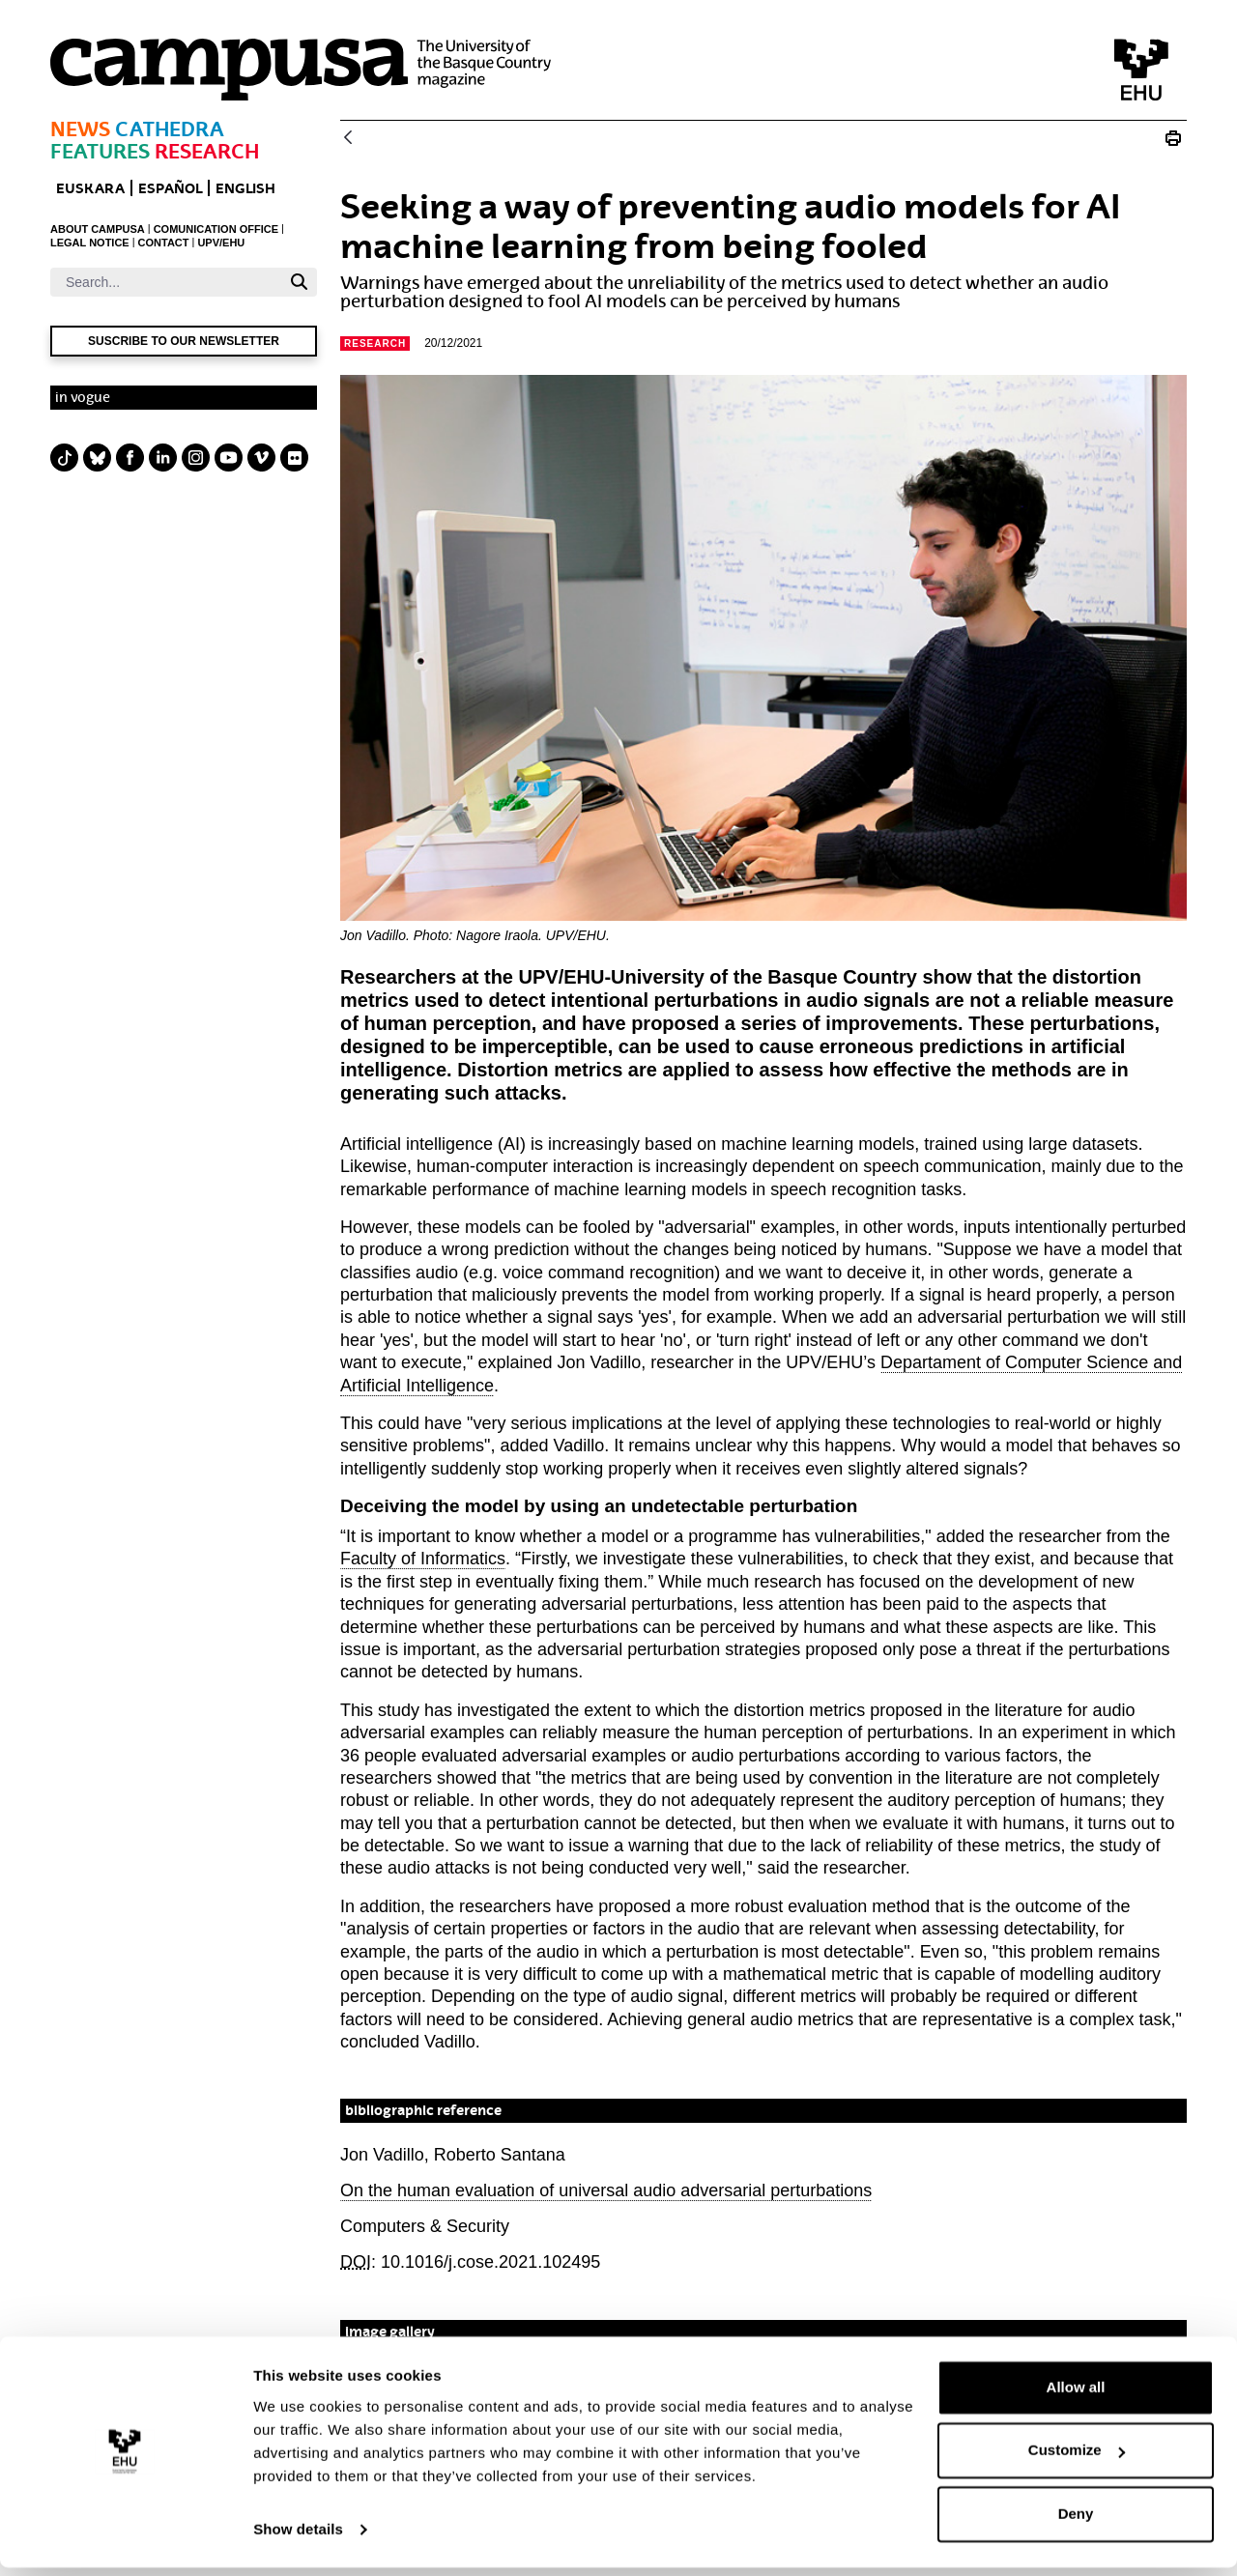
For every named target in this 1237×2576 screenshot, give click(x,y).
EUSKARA (90, 188)
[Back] (348, 138)
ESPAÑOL (170, 188)
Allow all (1076, 2396)
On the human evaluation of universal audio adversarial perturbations (606, 2190)
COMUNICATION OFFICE (216, 229)
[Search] (165, 282)
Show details (298, 2538)
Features (100, 151)
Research (207, 151)
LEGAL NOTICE (89, 242)
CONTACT (163, 242)
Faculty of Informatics (422, 1558)
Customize (1076, 2458)
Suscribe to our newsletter (183, 341)
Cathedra (169, 129)
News (80, 129)
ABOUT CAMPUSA (97, 229)
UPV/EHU (221, 242)
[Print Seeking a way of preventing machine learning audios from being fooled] (1173, 138)
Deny (1076, 2522)
